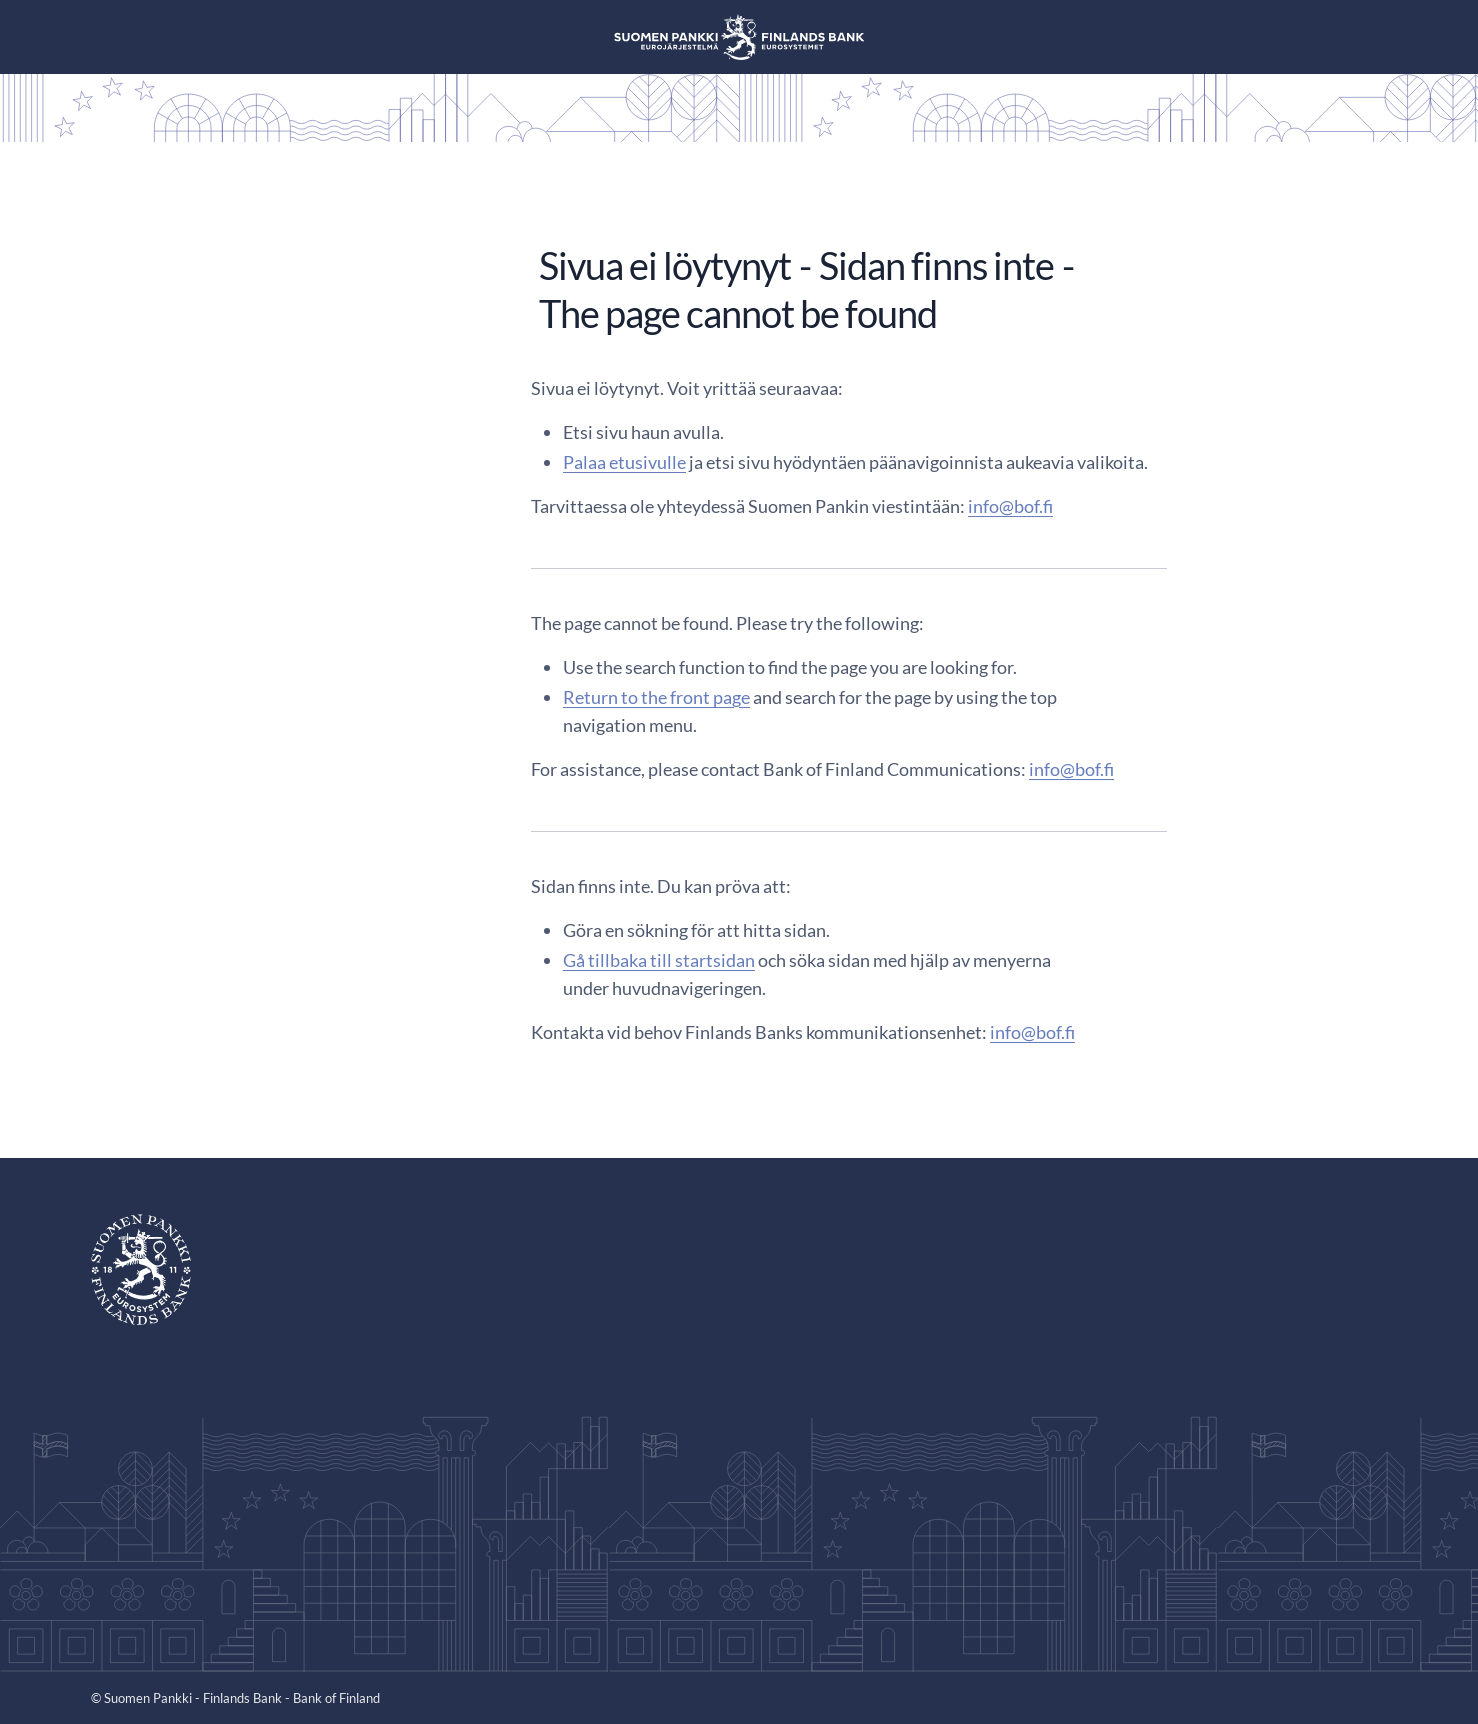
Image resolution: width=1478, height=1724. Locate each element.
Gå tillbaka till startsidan (659, 960)
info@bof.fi (1010, 506)
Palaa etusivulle (624, 462)
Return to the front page (656, 697)
